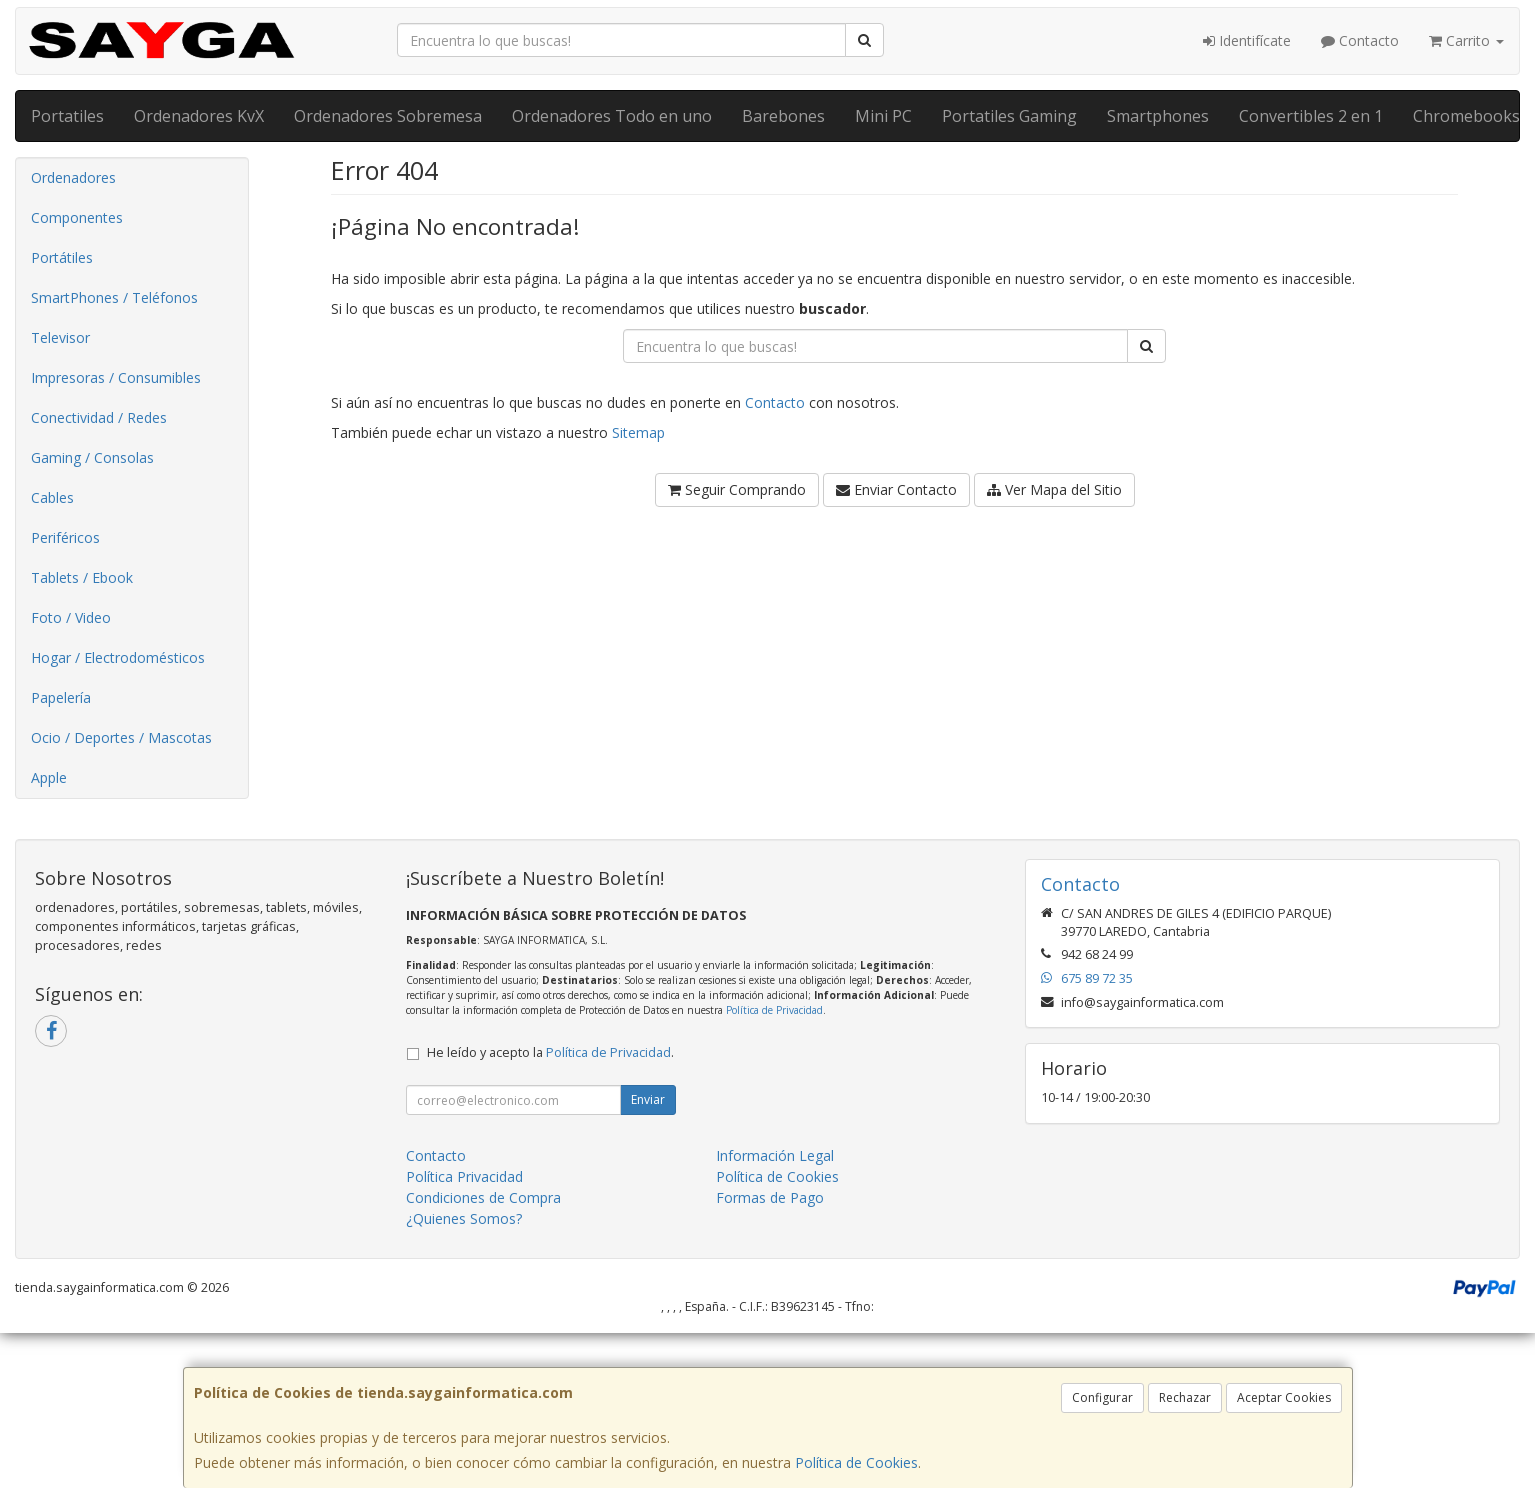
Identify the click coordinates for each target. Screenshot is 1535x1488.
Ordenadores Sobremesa (388, 116)
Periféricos (65, 537)
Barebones (783, 116)
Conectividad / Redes (99, 417)
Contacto (1360, 40)
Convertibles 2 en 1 (1311, 116)
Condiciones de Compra (483, 1197)
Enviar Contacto (896, 489)
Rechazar (1185, 1397)
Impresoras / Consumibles (116, 377)
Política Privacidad (464, 1176)
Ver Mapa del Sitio (1054, 489)
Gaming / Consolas (92, 457)
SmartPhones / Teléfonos (114, 297)
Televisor (60, 337)
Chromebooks (1466, 116)
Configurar (1102, 1397)
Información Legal (775, 1155)
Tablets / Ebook (82, 577)
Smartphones (1158, 116)
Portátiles (62, 257)
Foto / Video (71, 617)
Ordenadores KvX (199, 116)
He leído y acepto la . (550, 1052)
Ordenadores (73, 177)
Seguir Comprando (737, 489)
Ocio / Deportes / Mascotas (121, 737)
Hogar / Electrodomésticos (118, 657)
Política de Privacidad (774, 1010)
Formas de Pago (770, 1197)
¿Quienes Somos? (464, 1218)
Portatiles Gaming (1009, 116)
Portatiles (67, 116)
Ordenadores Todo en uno (612, 116)
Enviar (648, 1099)
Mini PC (883, 116)
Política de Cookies (856, 1462)
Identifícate (1247, 40)
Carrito (1466, 40)
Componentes (77, 217)
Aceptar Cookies (1284, 1397)
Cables (52, 497)
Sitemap (638, 432)
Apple (49, 777)
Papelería (61, 697)
